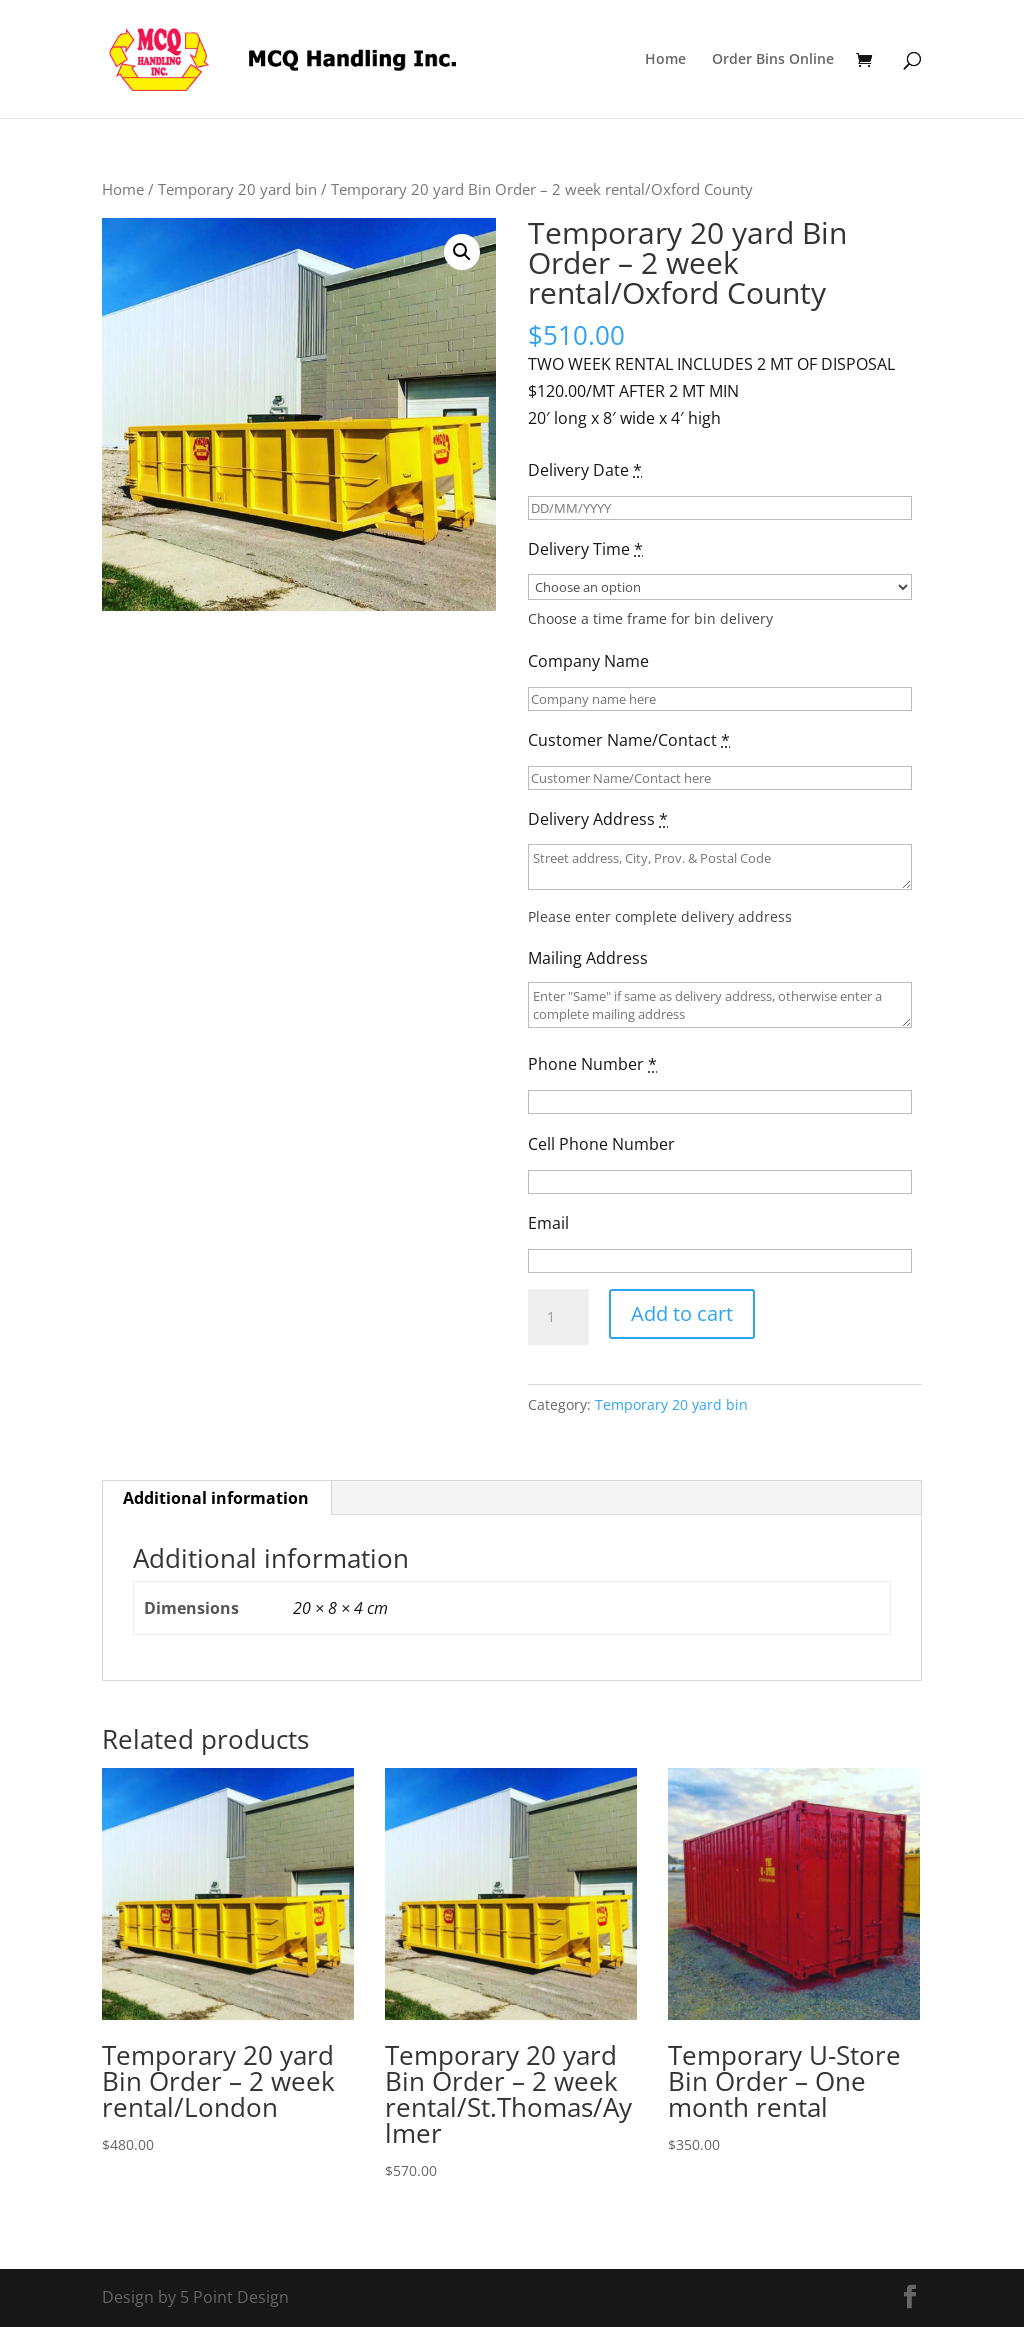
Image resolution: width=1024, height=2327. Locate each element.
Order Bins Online (773, 60)
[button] (462, 252)
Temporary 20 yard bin (237, 189)
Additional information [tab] (216, 1498)
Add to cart (682, 1313)
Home (665, 60)
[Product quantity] (558, 1317)
